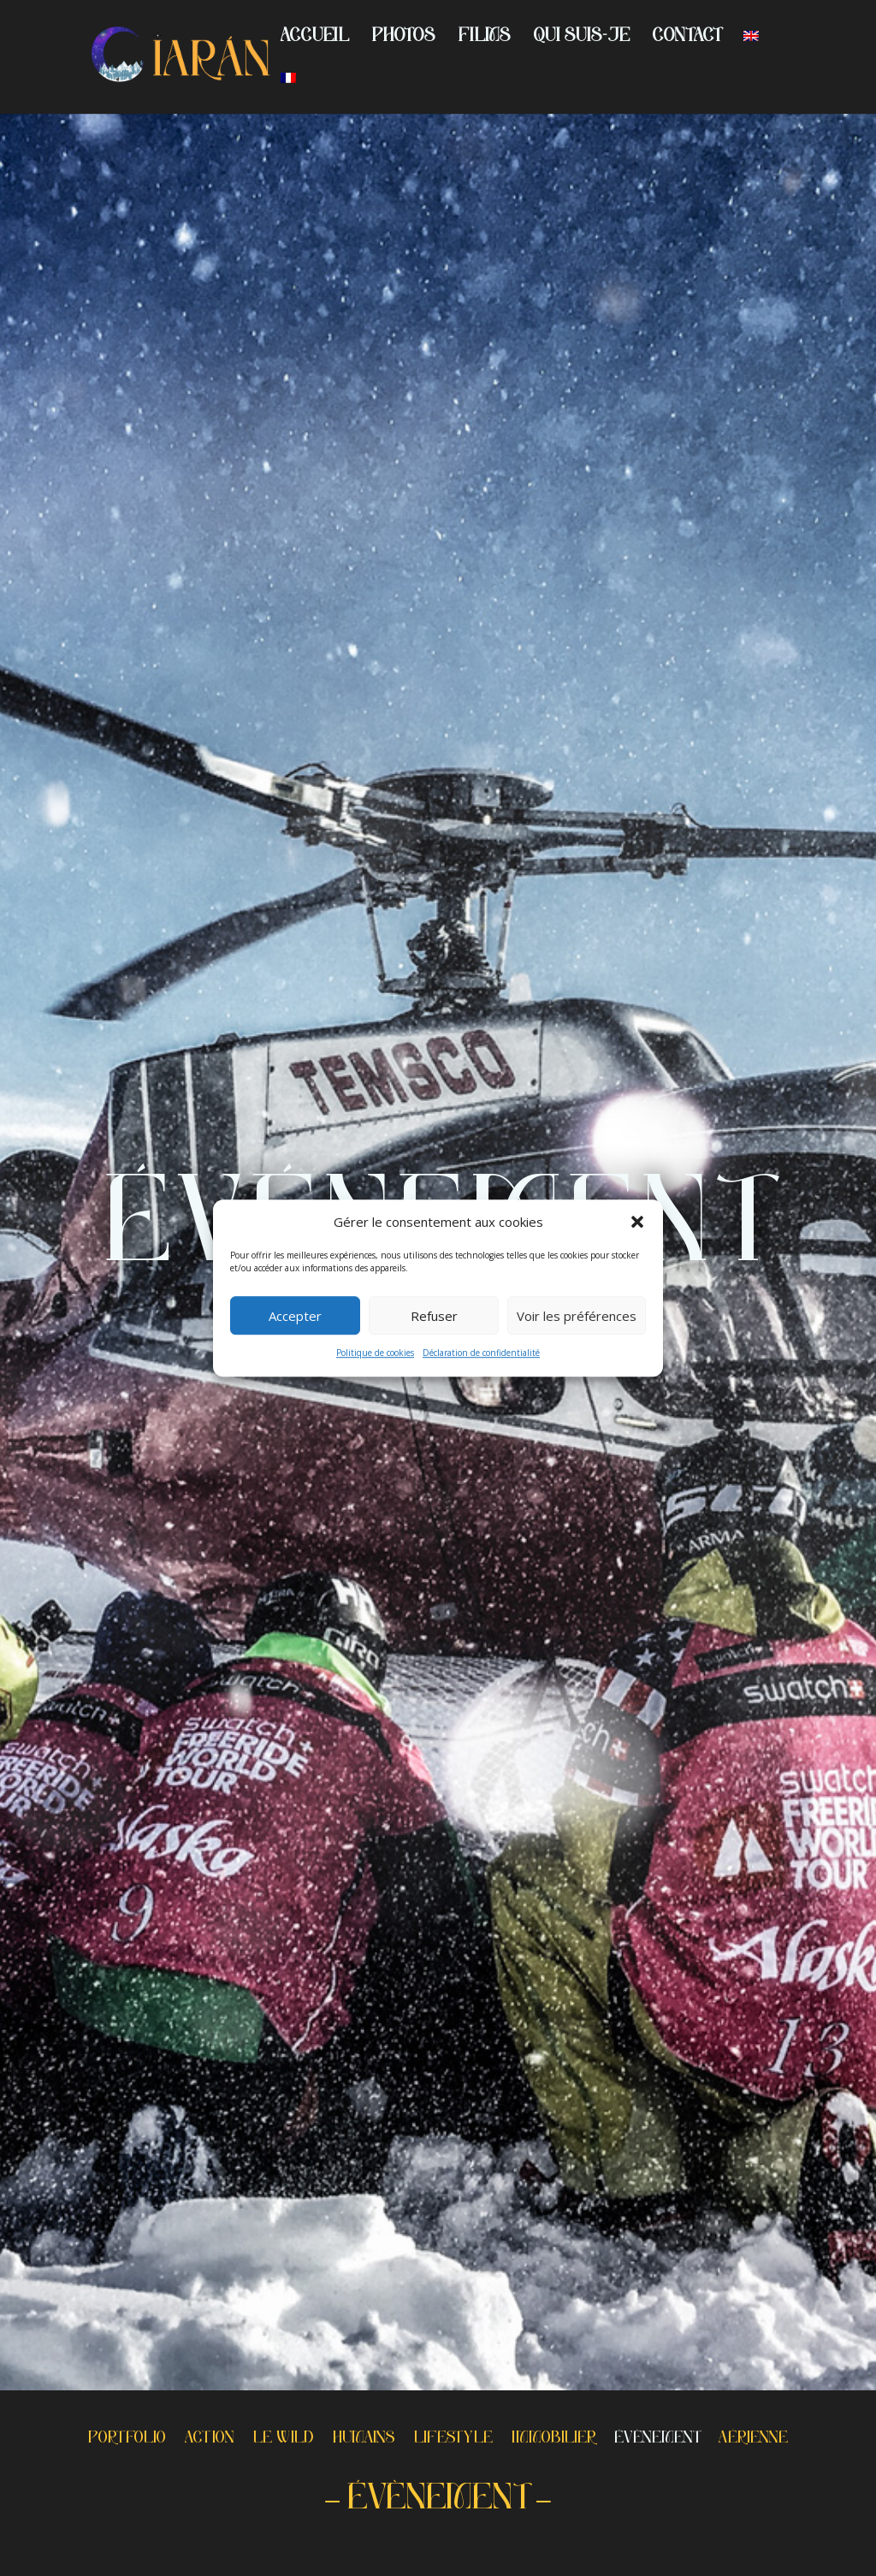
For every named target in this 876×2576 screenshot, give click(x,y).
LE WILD (283, 2439)
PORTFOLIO (127, 2439)
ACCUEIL (315, 38)
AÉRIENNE (753, 2439)
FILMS (485, 38)
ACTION (209, 2439)
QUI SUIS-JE (582, 38)
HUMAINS (364, 2439)
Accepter (295, 1315)
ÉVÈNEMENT (657, 2439)
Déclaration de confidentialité (481, 1353)
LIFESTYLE (453, 2439)
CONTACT (686, 38)
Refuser (434, 1315)
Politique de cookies (375, 1353)
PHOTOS (403, 38)
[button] (637, 1222)
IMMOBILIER (553, 2439)
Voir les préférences (576, 1315)
